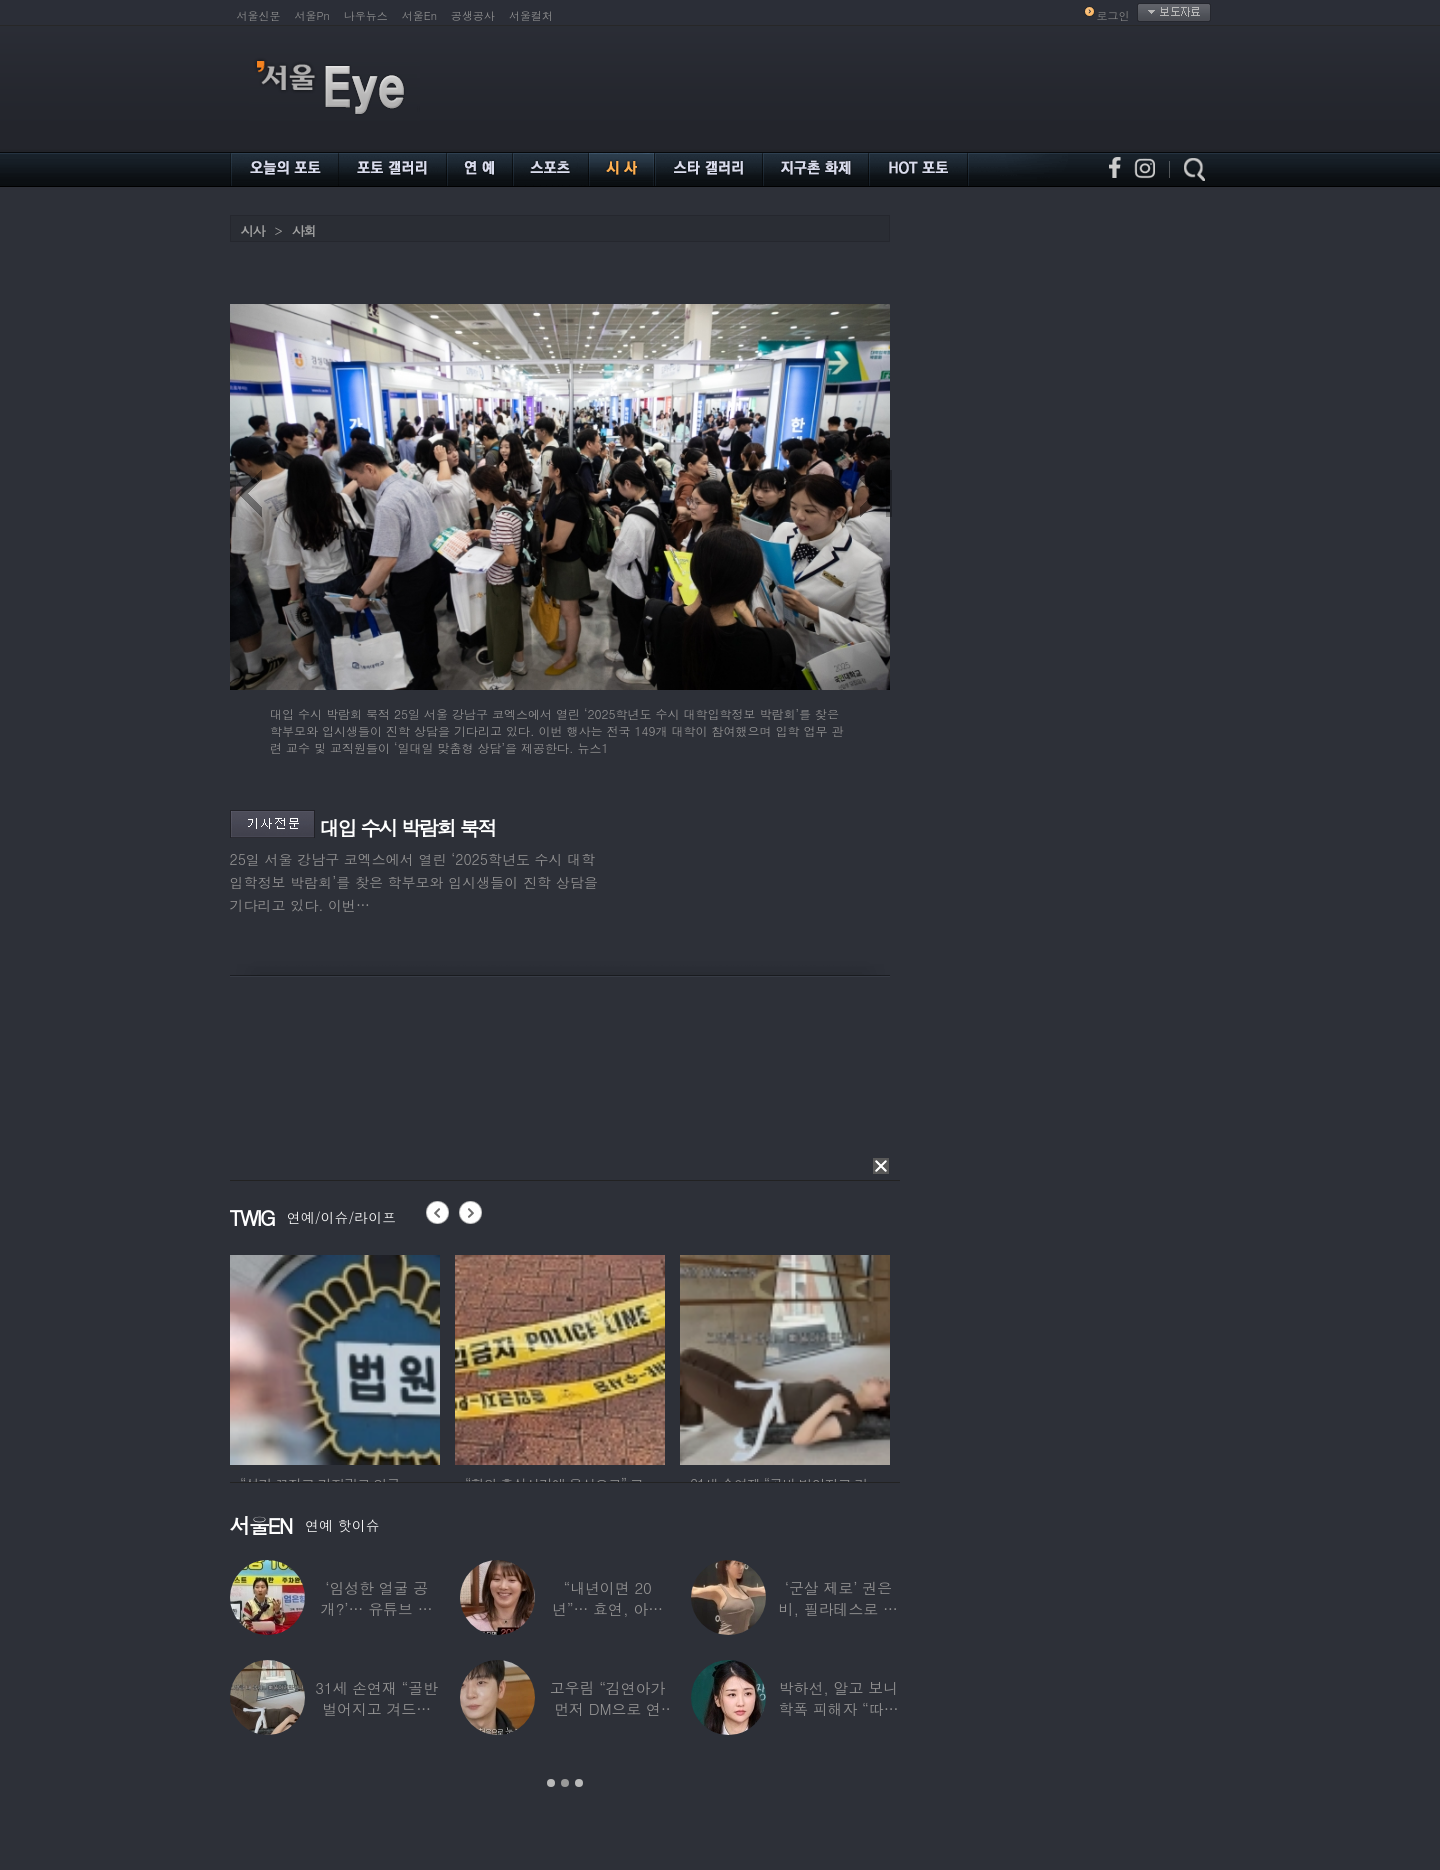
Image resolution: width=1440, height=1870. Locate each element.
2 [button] (565, 1783)
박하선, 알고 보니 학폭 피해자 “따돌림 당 (838, 1708)
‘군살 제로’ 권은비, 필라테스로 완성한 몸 (837, 1608)
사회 (304, 230)
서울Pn (312, 15)
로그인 (1113, 15)
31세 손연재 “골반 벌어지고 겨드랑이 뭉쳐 (376, 1708)
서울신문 (259, 15)
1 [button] (551, 1783)
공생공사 (473, 15)
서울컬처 (531, 15)
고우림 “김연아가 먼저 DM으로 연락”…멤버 (607, 1708)
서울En (419, 15)
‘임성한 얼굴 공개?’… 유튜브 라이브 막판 (376, 1608)
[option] (335, 1357)
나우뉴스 (366, 15)
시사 (253, 230)
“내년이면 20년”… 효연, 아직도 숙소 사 (606, 1608)
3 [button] (579, 1783)
